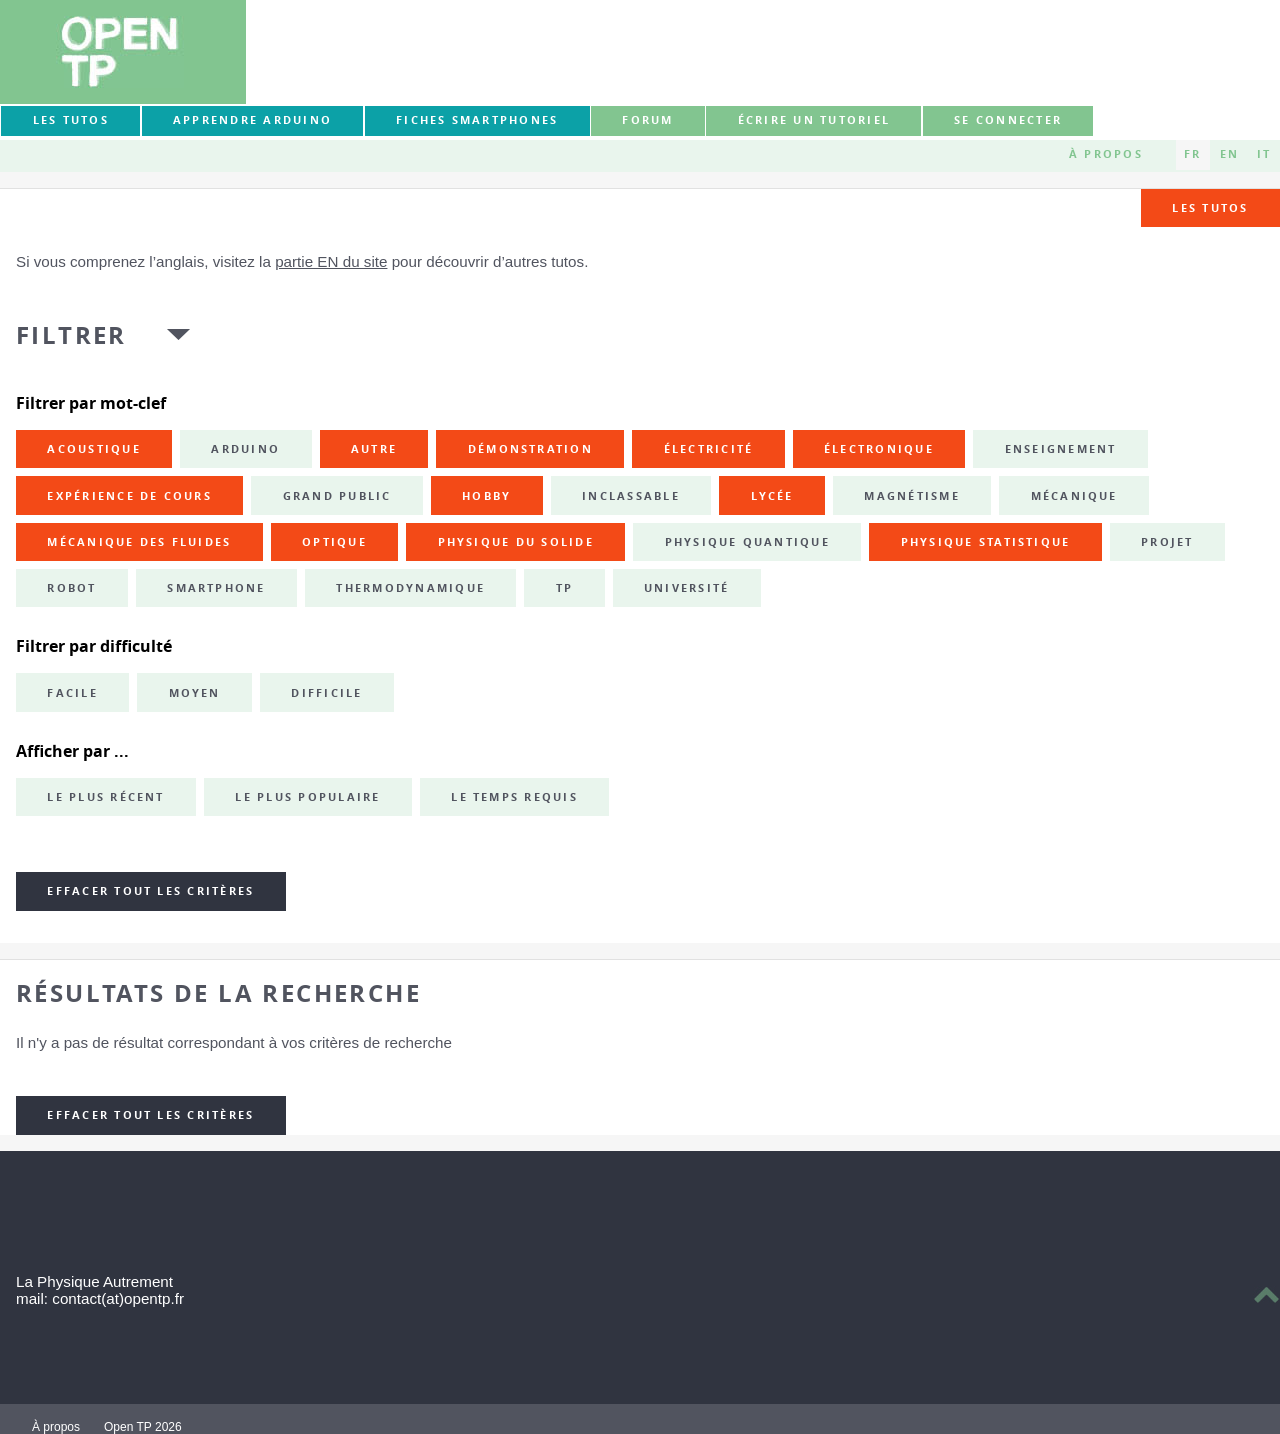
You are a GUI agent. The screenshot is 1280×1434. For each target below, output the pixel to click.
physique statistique (986, 542)
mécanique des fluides (139, 542)
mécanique (1074, 496)
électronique (879, 449)
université (686, 588)
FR (1192, 154)
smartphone (216, 588)
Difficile (326, 693)
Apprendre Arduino (252, 120)
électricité (709, 449)
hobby (486, 496)
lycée (772, 496)
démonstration (530, 449)
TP (564, 588)
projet (1167, 542)
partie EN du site (331, 261)
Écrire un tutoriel (814, 120)
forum (647, 120)
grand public (337, 496)
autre (374, 449)
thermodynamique (410, 588)
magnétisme (911, 496)
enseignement (1061, 449)
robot (71, 588)
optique (334, 542)
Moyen (195, 693)
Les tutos (71, 120)
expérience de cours (129, 496)
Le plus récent (105, 797)
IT (1264, 154)
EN (1229, 154)
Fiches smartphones (477, 120)
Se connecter (1008, 120)
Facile (72, 693)
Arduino (245, 449)
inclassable (631, 496)
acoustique (93, 449)
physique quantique (747, 542)
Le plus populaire (307, 797)
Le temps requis (514, 797)
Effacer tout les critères (150, 891)
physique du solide (516, 542)
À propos (1106, 154)
